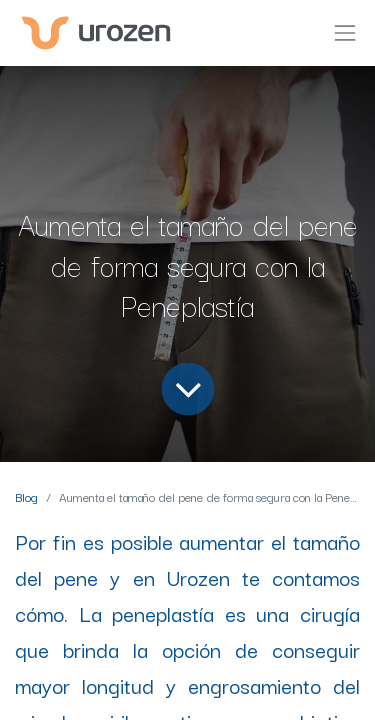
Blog (26, 496)
